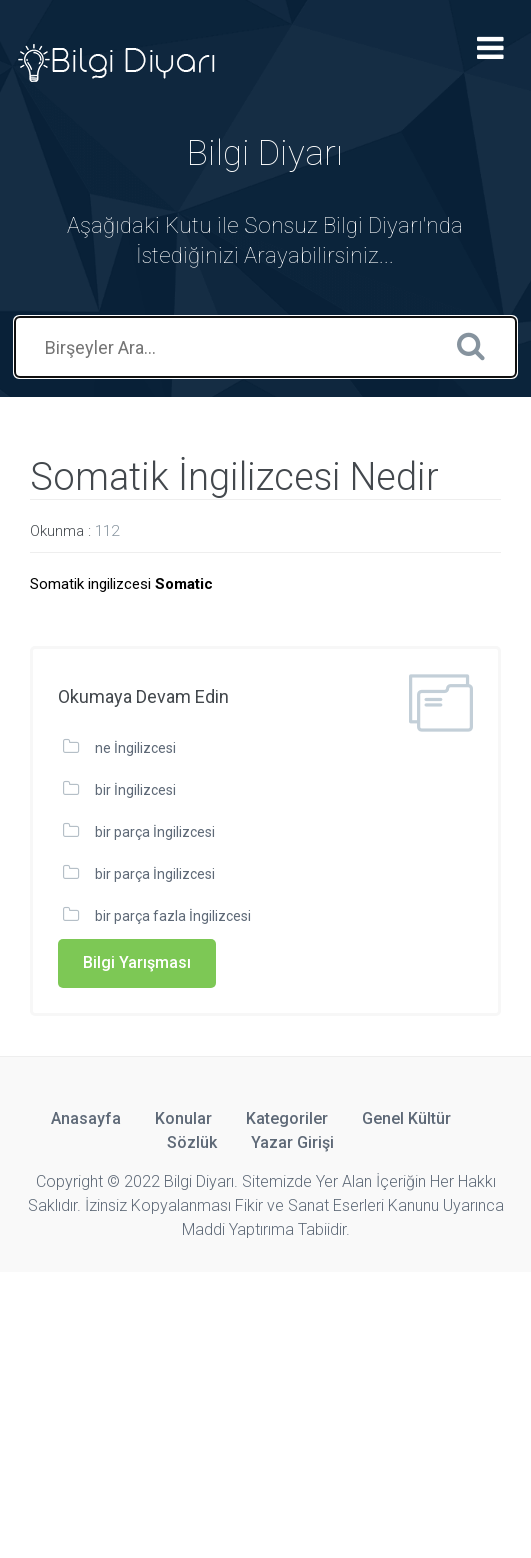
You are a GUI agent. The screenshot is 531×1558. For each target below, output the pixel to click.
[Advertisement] (265, 1412)
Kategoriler (287, 1118)
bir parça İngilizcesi (155, 832)
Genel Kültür (406, 1118)
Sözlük (192, 1142)
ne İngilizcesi (135, 748)
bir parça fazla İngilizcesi (173, 916)
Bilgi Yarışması (137, 962)
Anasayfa (86, 1118)
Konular (183, 1118)
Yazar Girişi (292, 1142)
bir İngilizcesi (135, 790)
